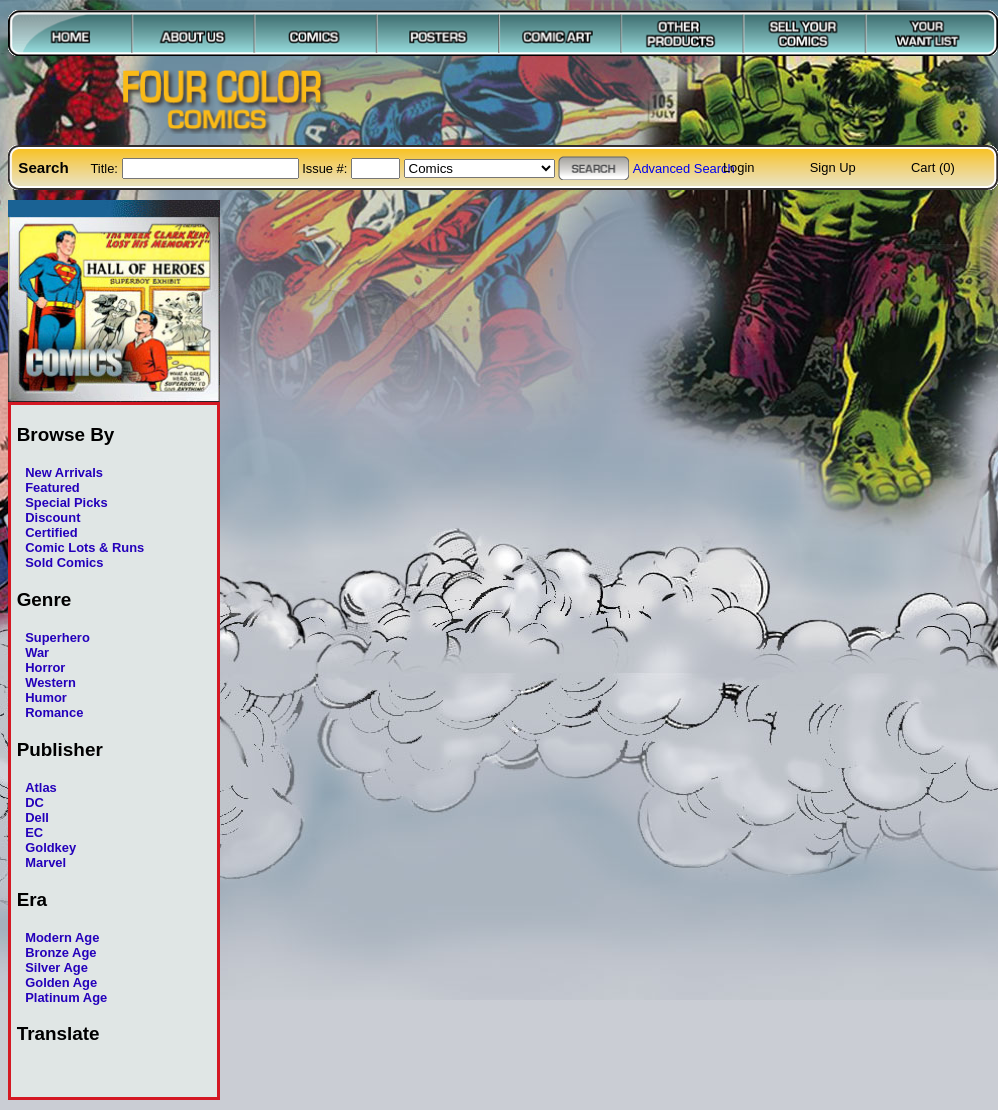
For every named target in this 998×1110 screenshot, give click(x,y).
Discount (52, 517)
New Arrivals (64, 472)
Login (739, 167)
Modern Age (62, 937)
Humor (46, 697)
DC (34, 802)
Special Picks (66, 502)
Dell (37, 817)
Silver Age (56, 967)
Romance (54, 712)
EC (34, 832)
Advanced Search (684, 168)
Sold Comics (64, 562)
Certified (51, 532)
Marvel (45, 862)
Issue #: (326, 168)
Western (50, 682)
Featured (52, 487)
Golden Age (61, 982)
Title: (105, 168)
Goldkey (50, 847)
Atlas (41, 787)
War (37, 652)
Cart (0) (933, 167)
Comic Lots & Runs (84, 547)
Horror (45, 667)
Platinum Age (66, 997)
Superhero (57, 637)
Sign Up (833, 167)
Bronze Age (60, 952)
